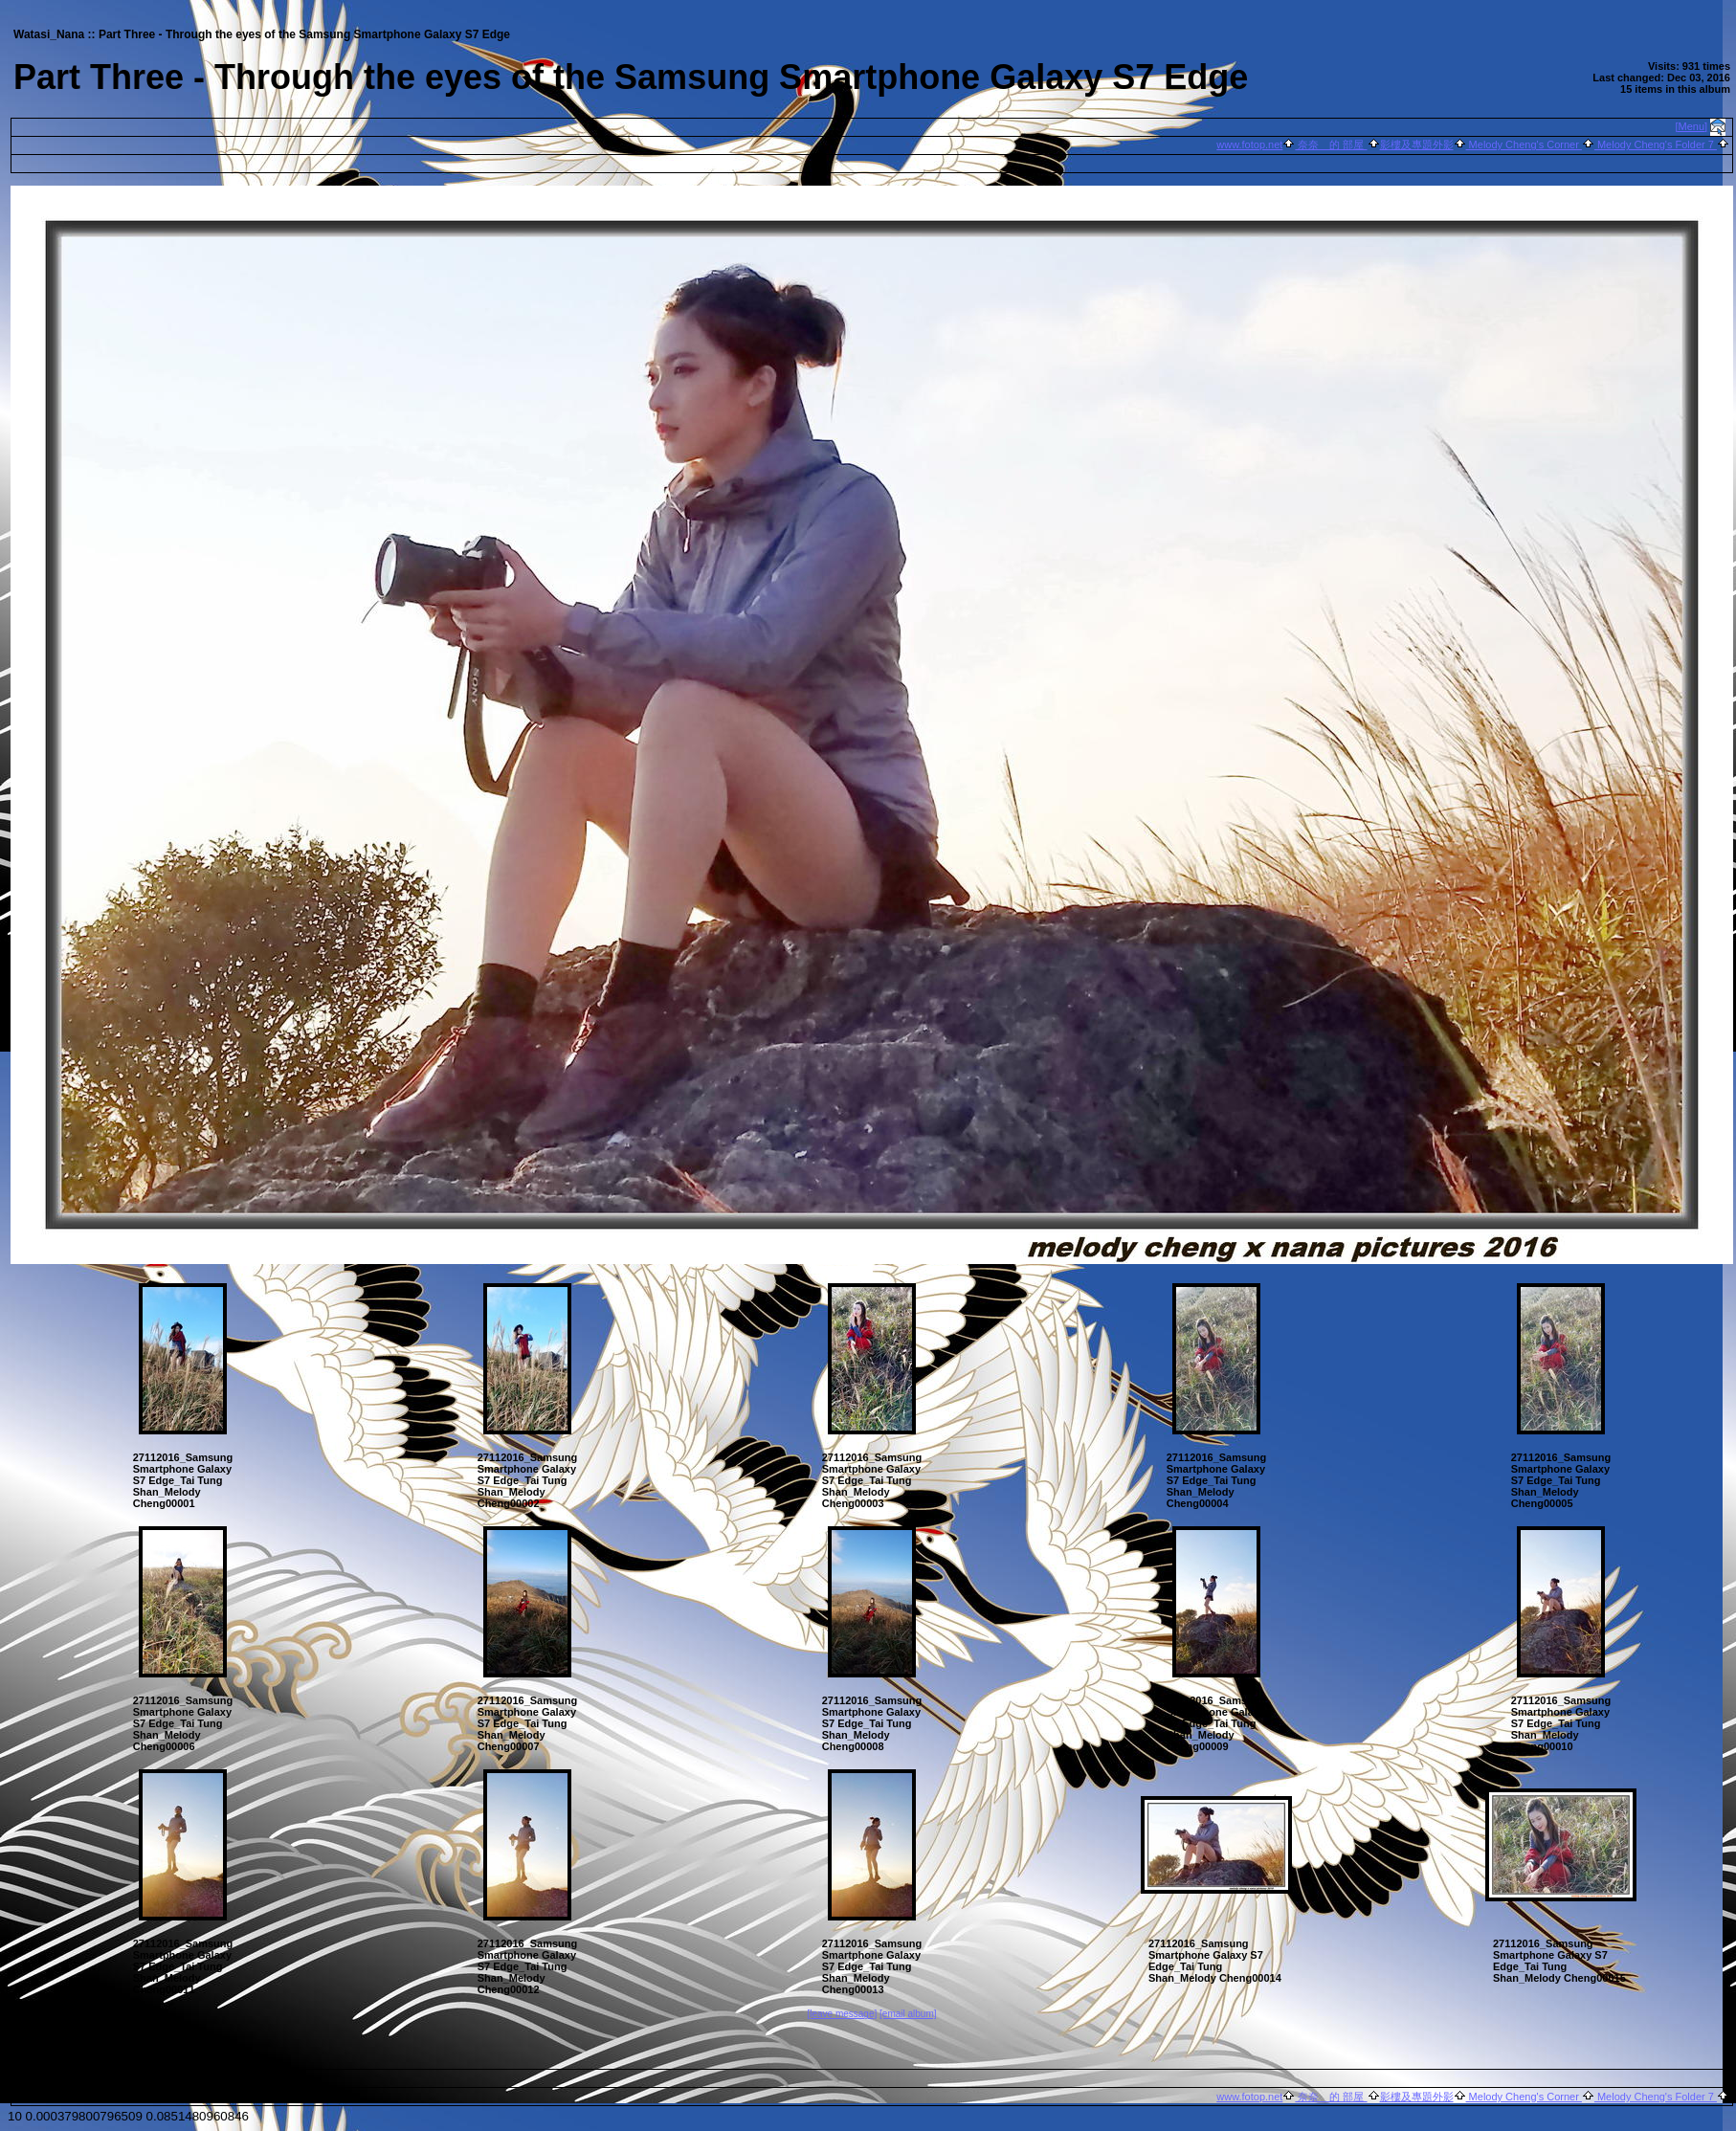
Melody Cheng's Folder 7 (1655, 144)
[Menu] (1692, 126)
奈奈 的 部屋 (1331, 144)
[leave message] (842, 2014)
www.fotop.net (1249, 144)
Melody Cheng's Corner (1524, 144)
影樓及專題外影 (1417, 144)
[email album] (907, 2014)
